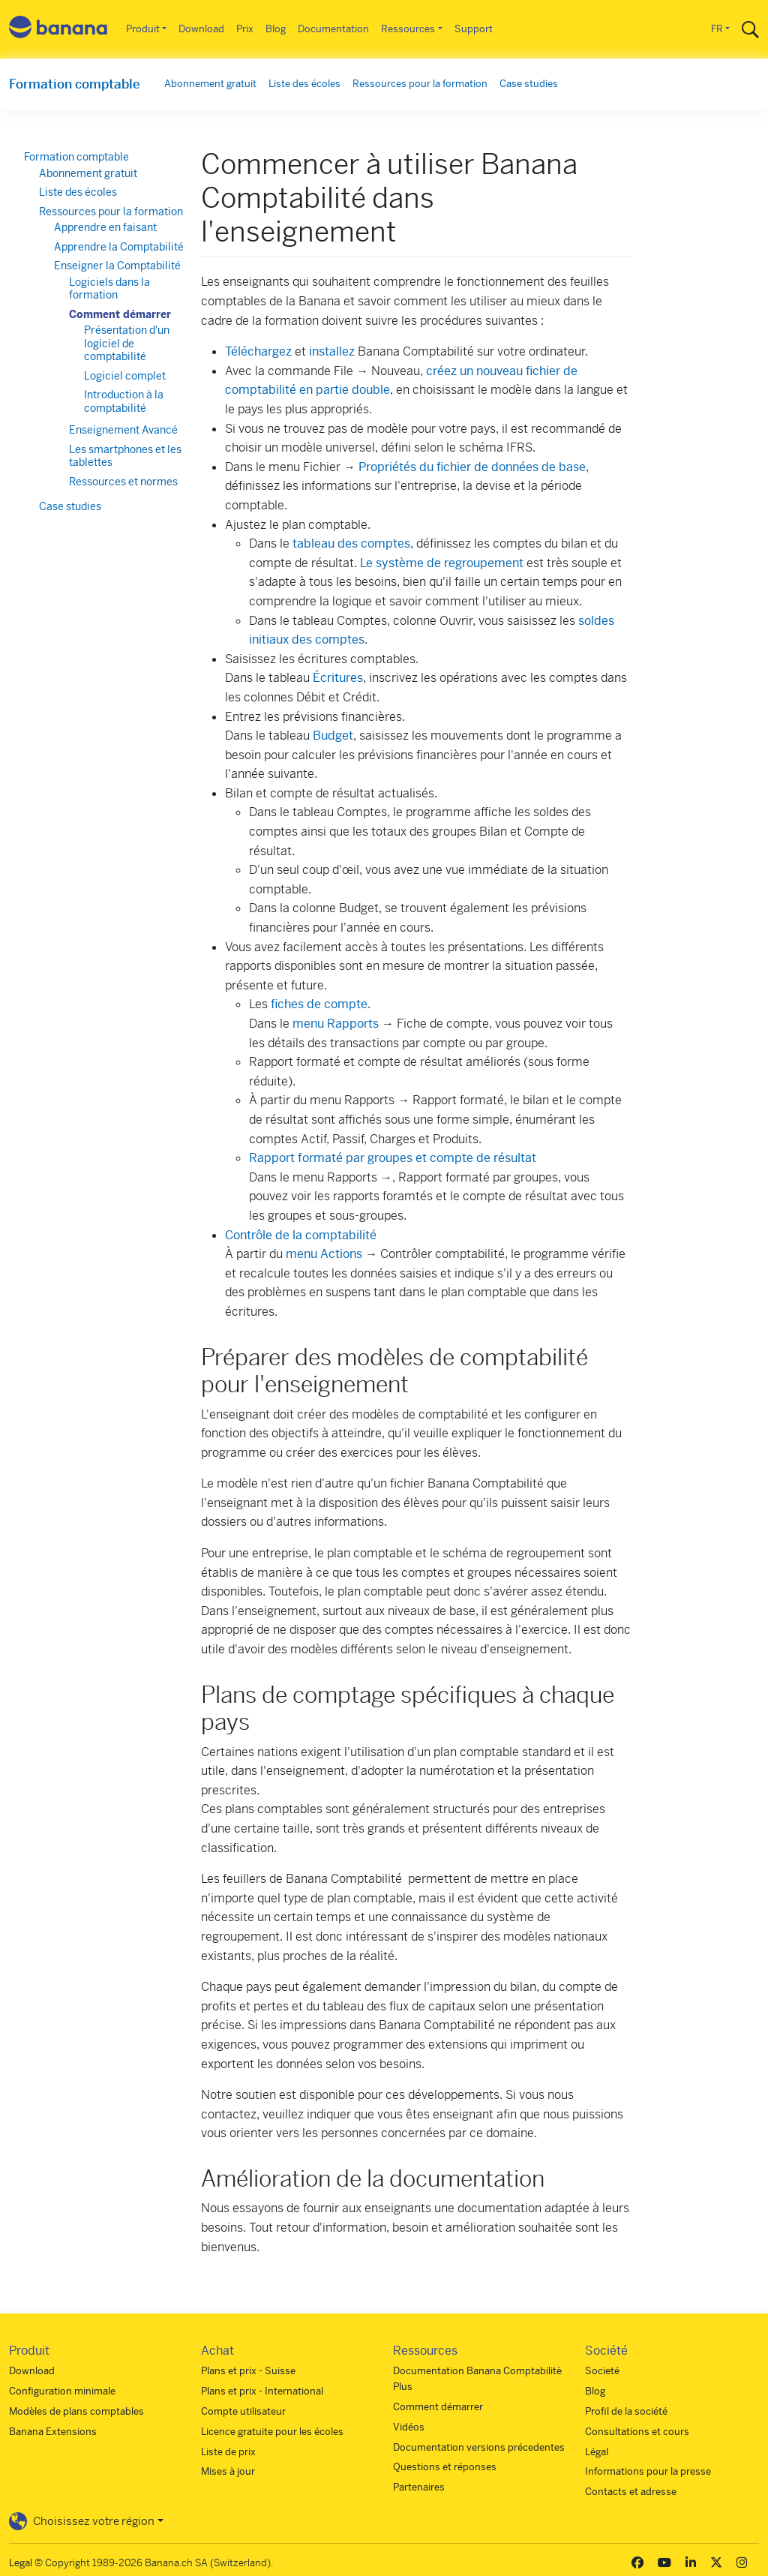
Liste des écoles (304, 83)
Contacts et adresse (630, 2491)
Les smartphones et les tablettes (125, 456)
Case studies (529, 83)
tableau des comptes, (352, 543)
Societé (602, 2370)
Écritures (338, 678)
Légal (596, 2451)
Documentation (333, 29)
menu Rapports (335, 1023)
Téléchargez (258, 351)
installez (332, 351)
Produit (143, 29)
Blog (276, 29)
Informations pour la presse (648, 2471)
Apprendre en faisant (105, 227)
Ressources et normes (123, 481)
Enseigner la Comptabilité (117, 265)
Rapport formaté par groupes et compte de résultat (392, 1158)
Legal (20, 2562)
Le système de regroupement (442, 563)
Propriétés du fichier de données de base (472, 467)
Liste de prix (228, 2451)
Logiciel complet (125, 376)
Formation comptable (74, 84)
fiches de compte (319, 1004)
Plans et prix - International (262, 2391)
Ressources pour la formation (420, 83)
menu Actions (324, 1254)
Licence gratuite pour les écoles (272, 2431)
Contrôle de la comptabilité (300, 1235)
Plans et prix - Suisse (248, 2370)
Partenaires (419, 2487)
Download (201, 29)
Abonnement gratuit (210, 83)
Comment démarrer (120, 314)
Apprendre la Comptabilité (119, 247)
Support (473, 29)
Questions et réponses (444, 2466)
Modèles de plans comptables (76, 2411)
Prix (245, 29)
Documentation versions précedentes (479, 2447)
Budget (333, 735)
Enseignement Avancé (123, 430)
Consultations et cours (637, 2431)
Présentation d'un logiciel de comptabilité (127, 343)
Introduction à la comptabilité (124, 401)
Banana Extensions (53, 2431)
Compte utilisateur (243, 2411)
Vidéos (408, 2427)
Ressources (408, 29)
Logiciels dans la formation (109, 288)
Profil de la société (626, 2411)
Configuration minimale (62, 2391)
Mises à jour (228, 2471)
